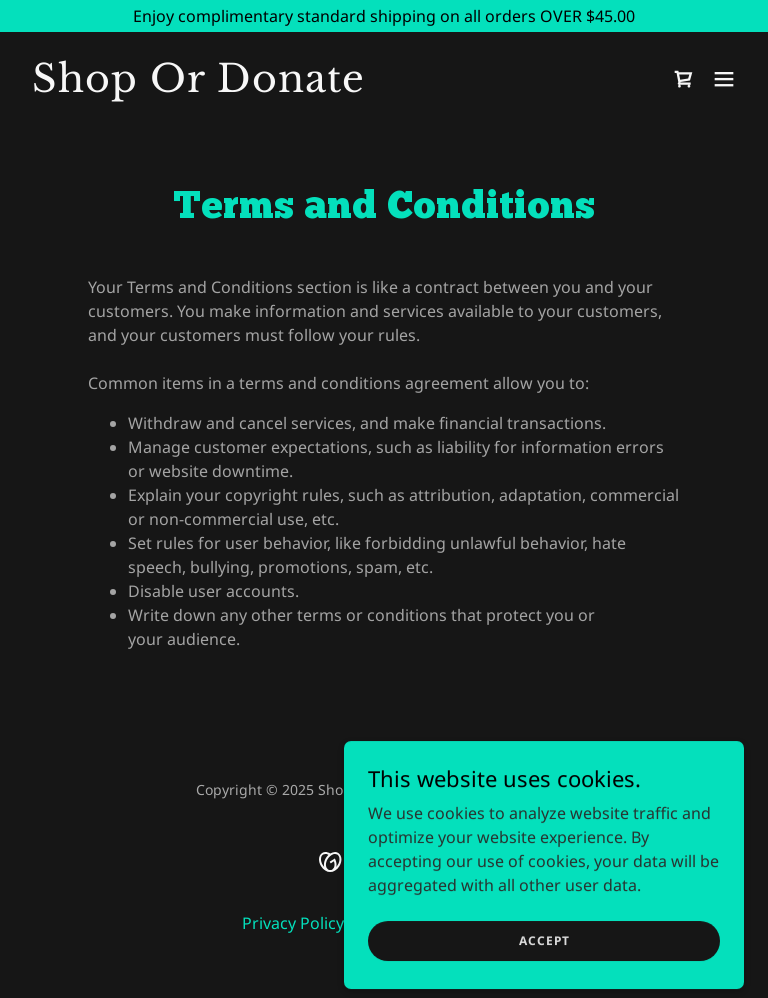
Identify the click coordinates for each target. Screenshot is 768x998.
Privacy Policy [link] (293, 923)
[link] (198, 86)
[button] (724, 79)
